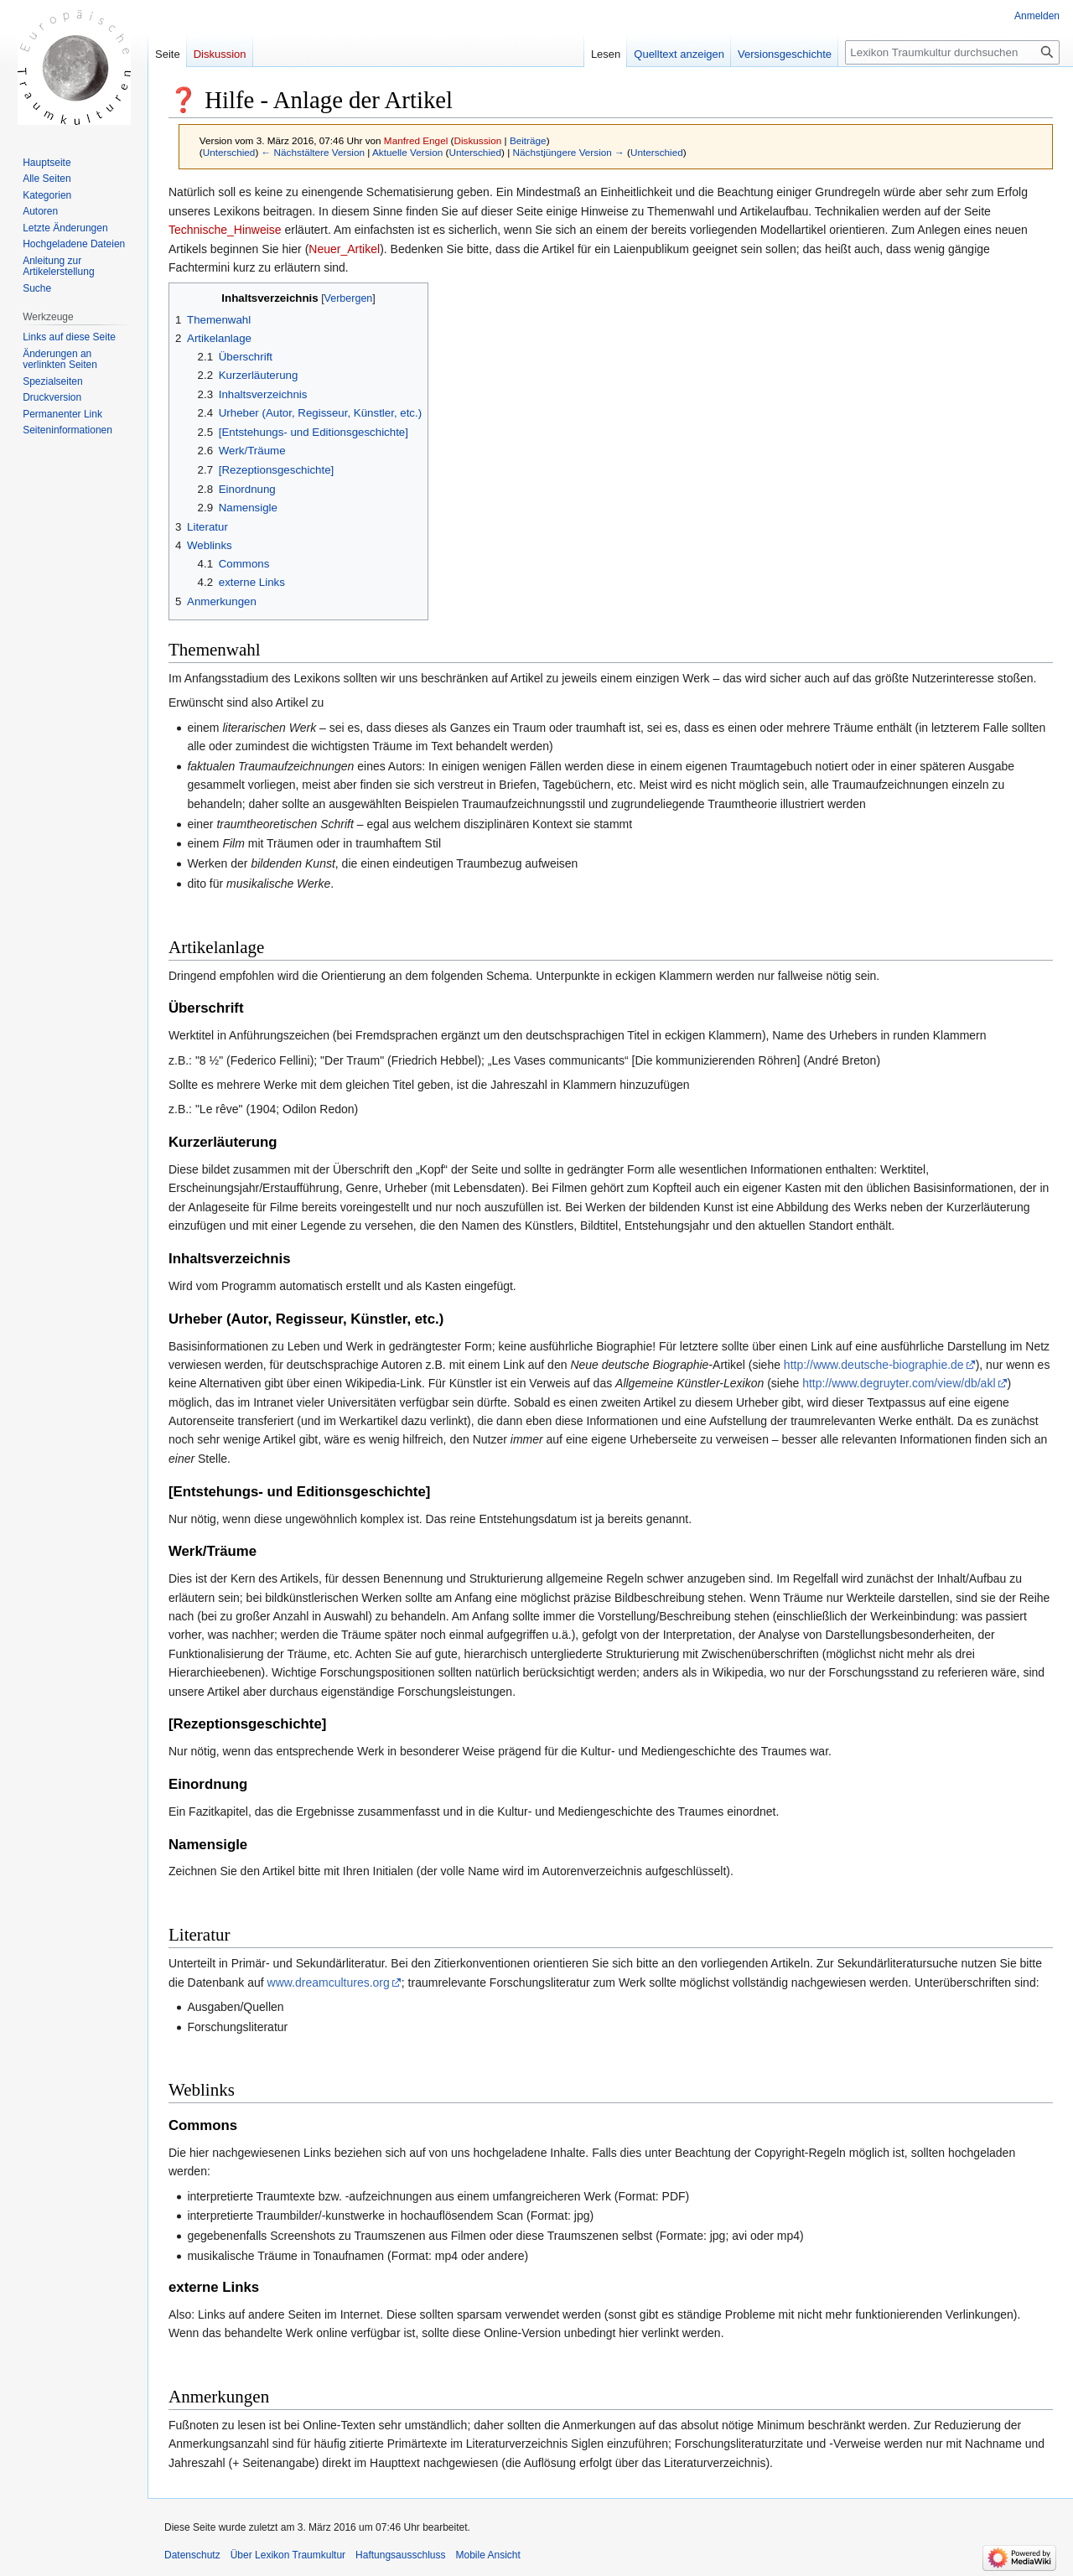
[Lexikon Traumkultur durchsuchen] (952, 52)
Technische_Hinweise (225, 229)
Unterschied (229, 152)
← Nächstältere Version (313, 152)
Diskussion (477, 140)
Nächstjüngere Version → (569, 152)
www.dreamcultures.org (328, 1982)
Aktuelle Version (407, 152)
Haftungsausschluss (400, 2555)
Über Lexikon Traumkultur (288, 2555)
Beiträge (528, 140)
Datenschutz (192, 2555)
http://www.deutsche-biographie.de (874, 1364)
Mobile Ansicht (487, 2555)
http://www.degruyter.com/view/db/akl (898, 1383)
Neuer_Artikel (344, 249)
